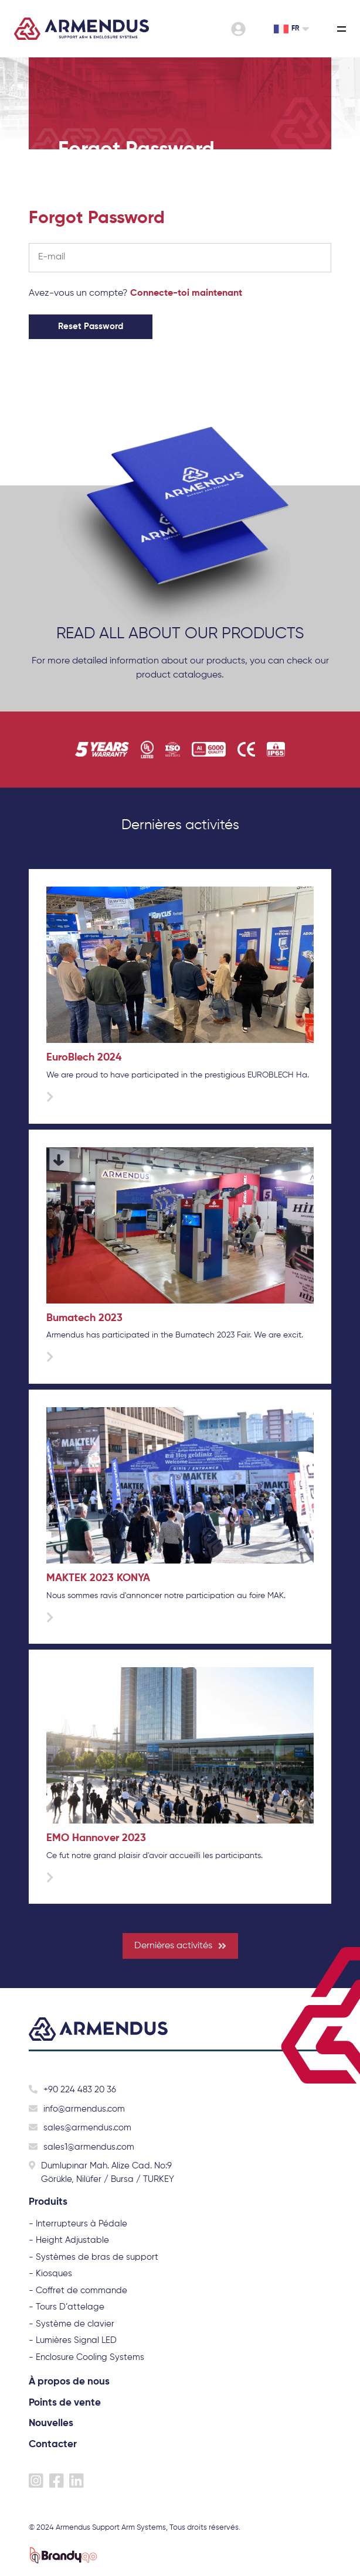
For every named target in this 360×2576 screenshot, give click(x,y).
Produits (48, 2202)
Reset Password (90, 326)
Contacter (53, 2445)
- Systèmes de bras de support (93, 2257)
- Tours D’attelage (66, 2307)
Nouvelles (51, 2423)
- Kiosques (50, 2273)
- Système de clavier (71, 2324)
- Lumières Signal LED (73, 2340)
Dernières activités (180, 1946)
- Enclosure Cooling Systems (86, 2357)
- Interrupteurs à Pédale (78, 2223)
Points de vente (65, 2403)
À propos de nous (69, 2382)
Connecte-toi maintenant (186, 293)
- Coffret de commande (78, 2290)
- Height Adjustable (69, 2240)
